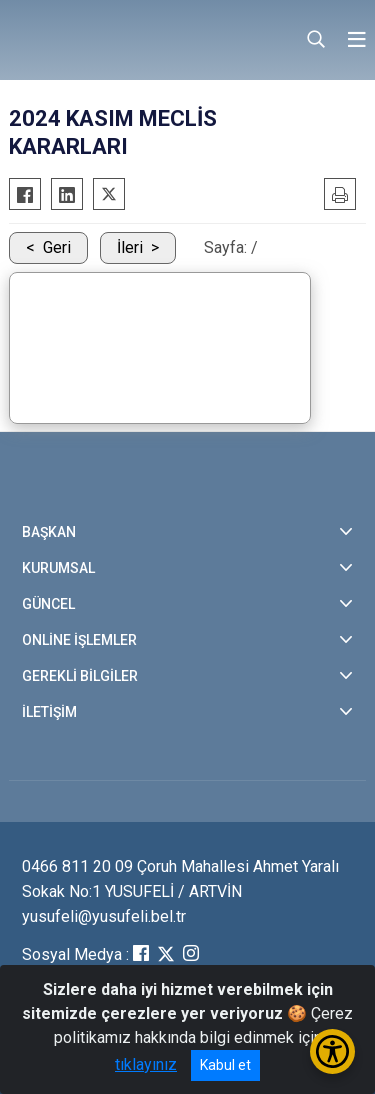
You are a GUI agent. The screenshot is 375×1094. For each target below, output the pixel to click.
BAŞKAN (49, 532)
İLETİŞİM (49, 712)
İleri (130, 247)
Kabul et (225, 1065)
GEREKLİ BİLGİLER (80, 676)
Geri (57, 247)
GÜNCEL (48, 604)
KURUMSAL (58, 568)
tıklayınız (146, 1064)
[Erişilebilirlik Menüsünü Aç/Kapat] (332, 1051)
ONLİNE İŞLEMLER (79, 640)
